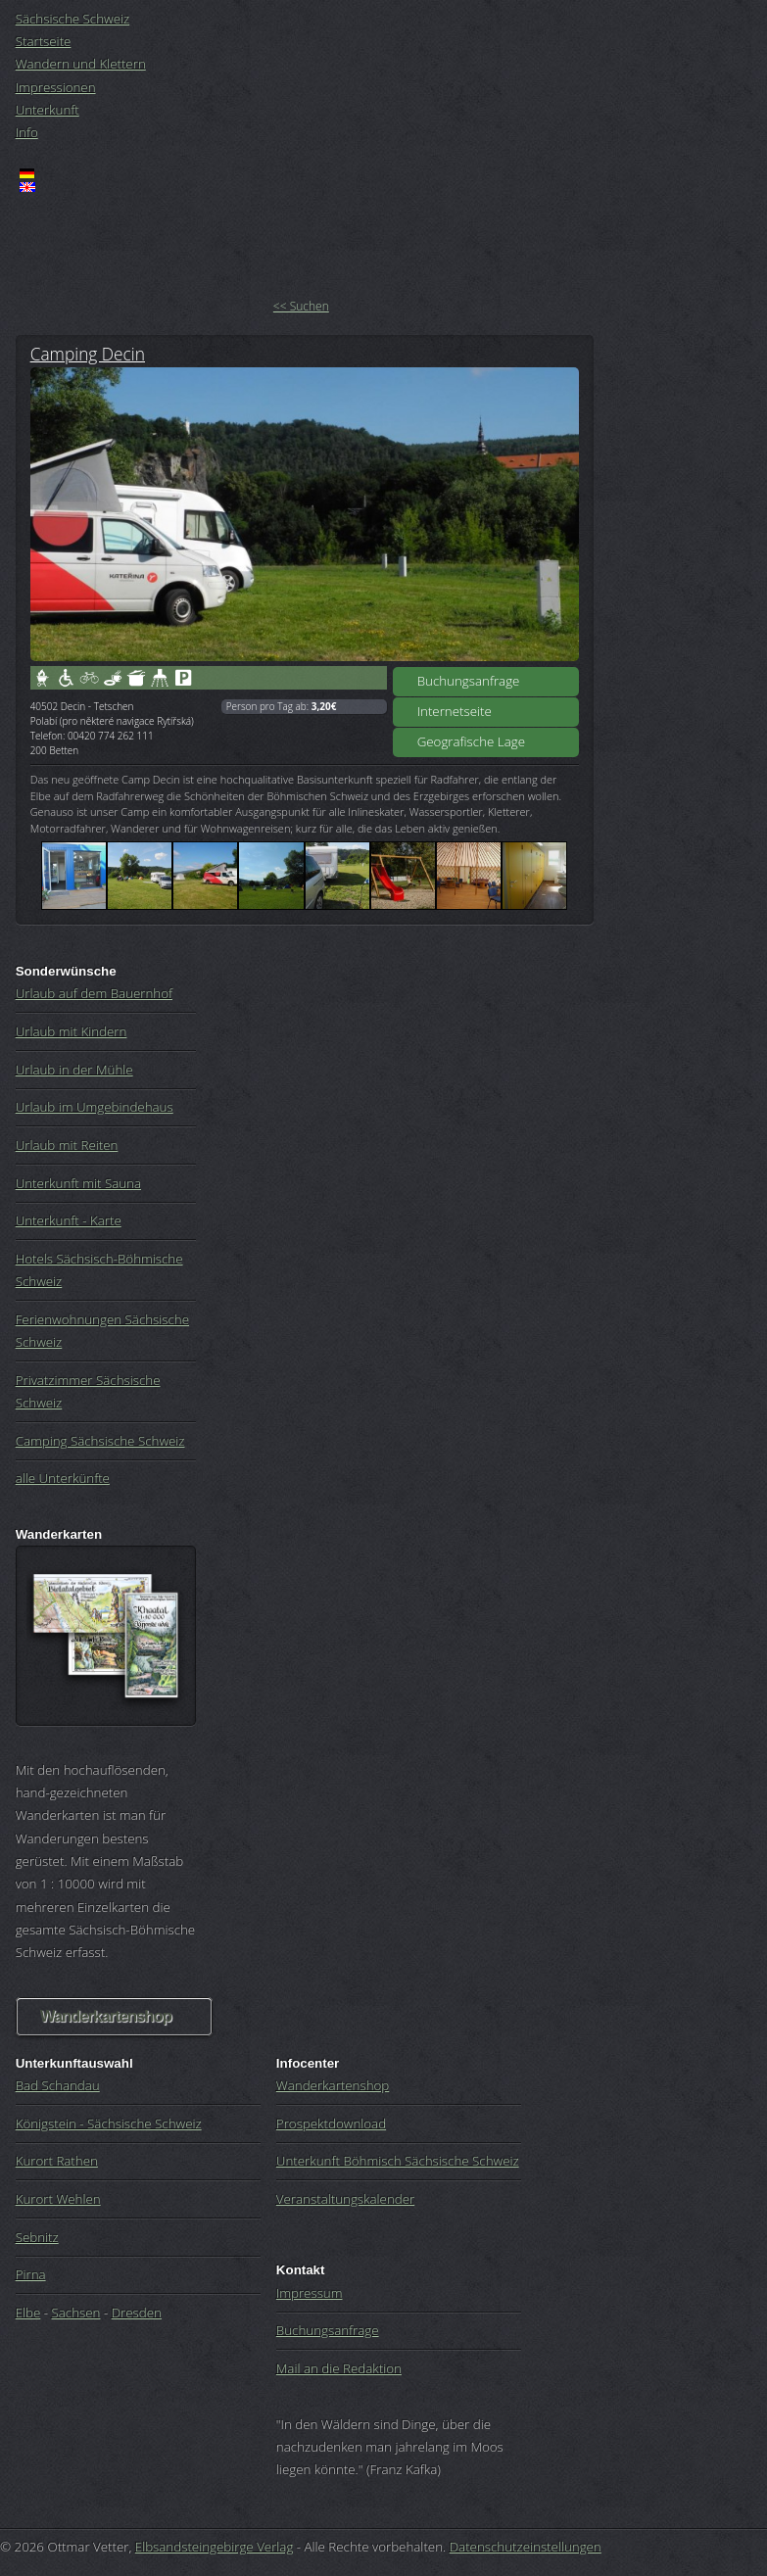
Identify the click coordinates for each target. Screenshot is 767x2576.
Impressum (309, 2293)
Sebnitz (37, 2237)
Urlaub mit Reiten (67, 1145)
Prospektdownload (331, 2123)
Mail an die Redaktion (339, 2368)
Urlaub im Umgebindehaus (94, 1107)
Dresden (137, 2312)
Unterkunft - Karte (68, 1220)
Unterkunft (47, 110)
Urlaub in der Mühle (74, 1069)
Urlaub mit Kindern (71, 1031)
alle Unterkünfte (63, 1478)
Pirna (31, 2274)
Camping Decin (87, 353)
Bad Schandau (58, 2085)
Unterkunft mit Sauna (78, 1183)
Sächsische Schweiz (73, 18)
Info (27, 132)
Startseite (44, 41)
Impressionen (56, 87)
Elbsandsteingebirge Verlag (214, 2546)
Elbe (28, 2312)
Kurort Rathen (57, 2161)
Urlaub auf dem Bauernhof (94, 993)
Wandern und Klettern (81, 63)
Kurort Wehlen (58, 2199)
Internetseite (454, 711)
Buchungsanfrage (468, 681)
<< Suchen (301, 306)
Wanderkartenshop (105, 2016)
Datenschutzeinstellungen (525, 2546)
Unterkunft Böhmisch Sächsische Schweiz (397, 2161)
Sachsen (76, 2312)
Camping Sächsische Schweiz (100, 1441)
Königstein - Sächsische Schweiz (109, 2123)
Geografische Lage (471, 741)
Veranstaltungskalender (345, 2199)
